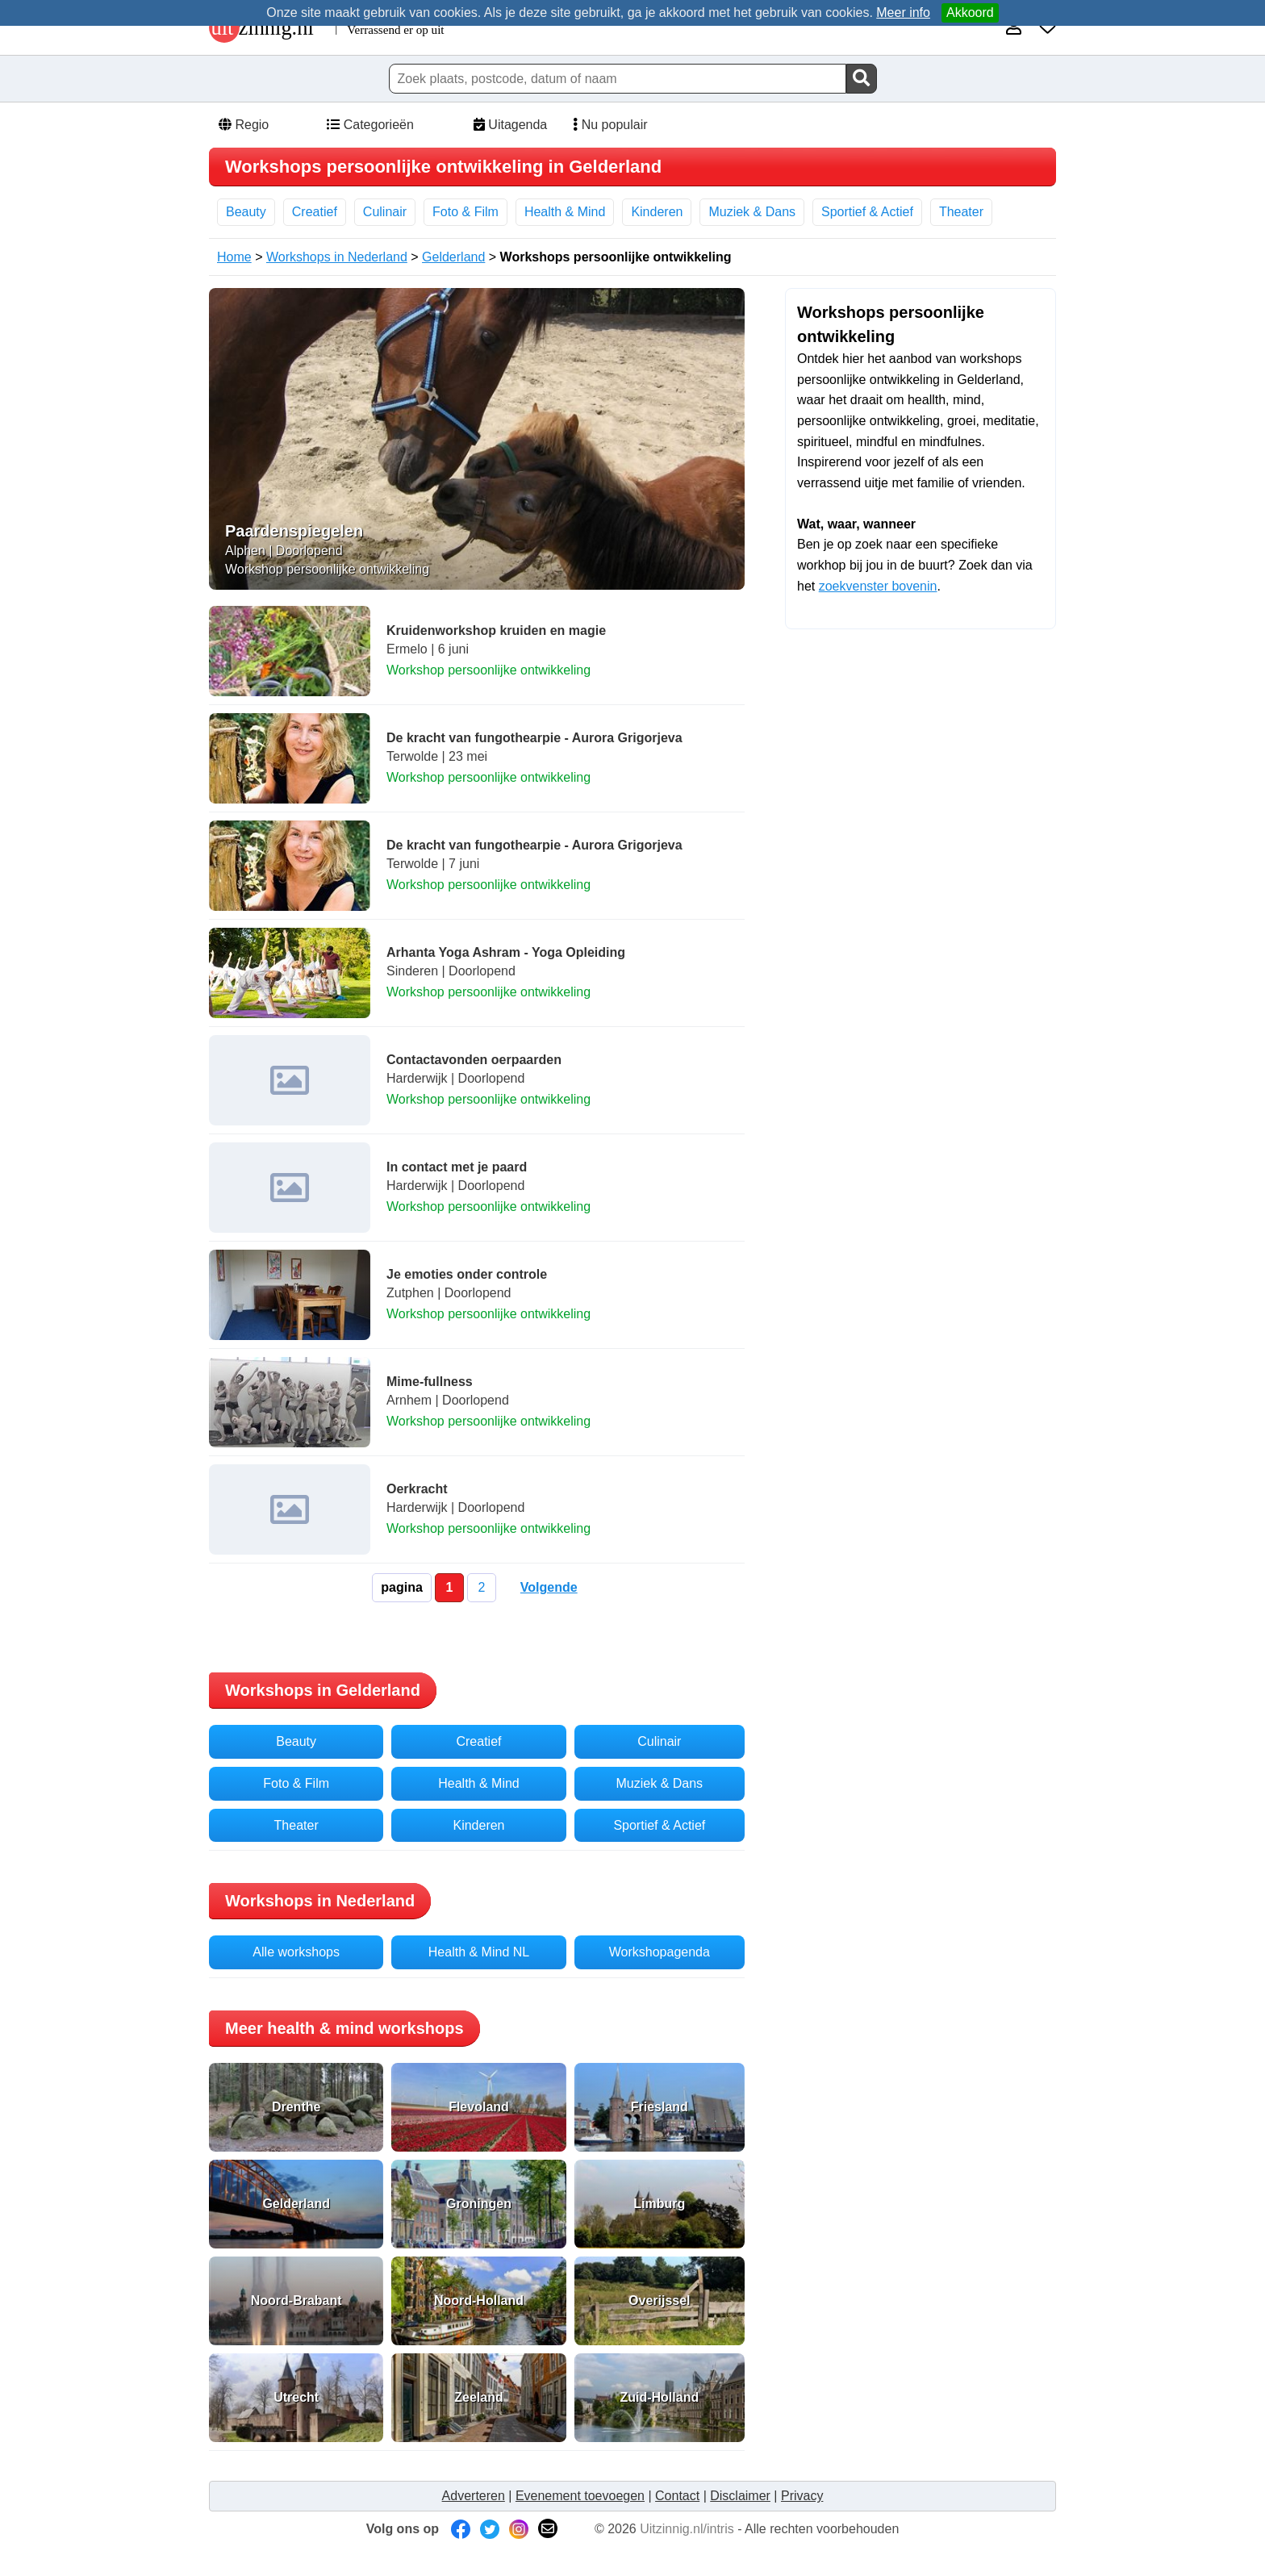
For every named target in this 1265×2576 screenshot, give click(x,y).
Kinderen (657, 212)
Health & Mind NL (478, 1952)
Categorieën (369, 125)
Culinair (385, 212)
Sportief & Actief (867, 212)
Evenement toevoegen (580, 2496)
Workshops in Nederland (336, 257)
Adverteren (473, 2496)
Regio (243, 125)
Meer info (903, 12)
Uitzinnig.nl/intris (686, 2529)
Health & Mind (565, 212)
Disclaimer (740, 2496)
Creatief (314, 212)
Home (234, 257)
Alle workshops (296, 1952)
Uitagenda (508, 125)
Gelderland (453, 257)
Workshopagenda (659, 1952)
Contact (677, 2496)
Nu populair (605, 125)
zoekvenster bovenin (878, 586)
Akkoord (970, 12)
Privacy (802, 2496)
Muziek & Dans (751, 212)
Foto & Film (465, 212)
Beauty (246, 212)
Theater (961, 212)
